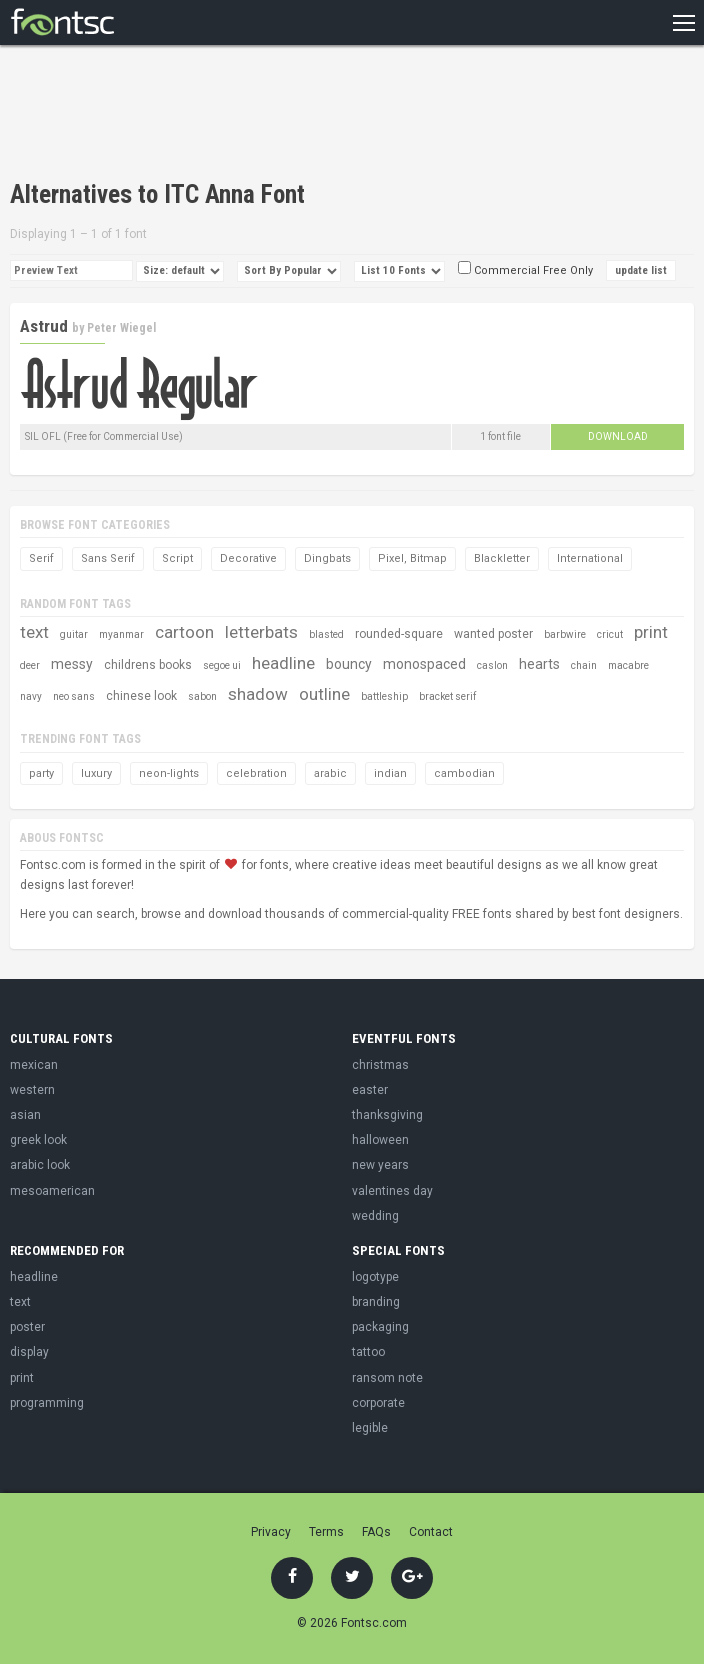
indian (390, 773)
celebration (256, 773)
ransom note (387, 1378)
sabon (202, 696)
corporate (378, 1403)
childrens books (148, 665)
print (651, 632)
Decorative (248, 558)
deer (30, 665)
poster (27, 1327)
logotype (375, 1277)
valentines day (392, 1191)
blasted (326, 634)
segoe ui (222, 665)
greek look (38, 1140)
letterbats (261, 632)
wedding (375, 1216)
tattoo (368, 1352)
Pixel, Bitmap (412, 558)
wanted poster (493, 634)
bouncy (349, 664)
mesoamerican (52, 1191)
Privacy (271, 1532)
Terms (326, 1532)
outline (324, 694)
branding (376, 1302)
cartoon (184, 632)
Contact (431, 1532)
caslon (492, 665)
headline (283, 663)
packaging (380, 1327)
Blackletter (502, 558)
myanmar (121, 634)
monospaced (424, 664)
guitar (74, 634)
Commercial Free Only (525, 270)
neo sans (74, 696)
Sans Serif (108, 558)
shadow (258, 694)
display (29, 1352)
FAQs (376, 1532)
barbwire (565, 634)
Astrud (44, 326)
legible (370, 1428)
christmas (380, 1065)
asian (25, 1115)
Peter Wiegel (121, 328)
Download (618, 436)
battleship (384, 696)
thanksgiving (387, 1115)
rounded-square (399, 634)
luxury (96, 773)
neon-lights (169, 773)
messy (72, 664)
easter (370, 1090)
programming (47, 1403)
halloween (380, 1140)
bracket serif (447, 696)
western (32, 1090)
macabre (628, 665)
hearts (539, 664)
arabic (330, 773)
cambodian (464, 773)
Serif (41, 558)
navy (31, 696)
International (590, 558)
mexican (34, 1065)
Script (177, 558)
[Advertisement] (244, 115)
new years (380, 1165)
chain (584, 665)
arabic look (40, 1165)
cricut (610, 634)
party (41, 773)
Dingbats (327, 558)
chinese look (141, 696)
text (34, 632)
